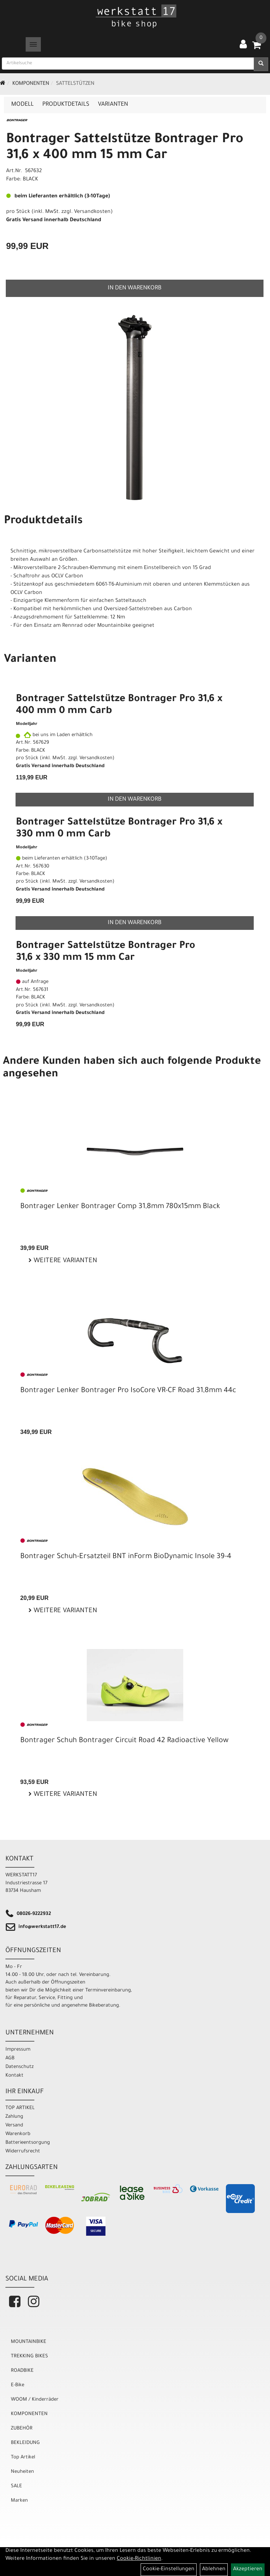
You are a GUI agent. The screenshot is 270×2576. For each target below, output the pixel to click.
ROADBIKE (22, 2371)
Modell (22, 104)
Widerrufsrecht (22, 2151)
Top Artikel (23, 2457)
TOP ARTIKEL (20, 2108)
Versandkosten (92, 212)
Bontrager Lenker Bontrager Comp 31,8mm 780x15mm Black (120, 1207)
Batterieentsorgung (27, 2143)
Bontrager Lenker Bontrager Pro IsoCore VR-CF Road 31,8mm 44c (128, 1391)
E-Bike (17, 2385)
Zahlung (14, 2117)
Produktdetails (65, 104)
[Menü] (33, 44)
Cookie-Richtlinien (139, 2559)
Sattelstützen (75, 84)
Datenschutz (19, 2067)
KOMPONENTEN (30, 84)
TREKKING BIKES (29, 2356)
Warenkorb (17, 2134)
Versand (14, 2125)
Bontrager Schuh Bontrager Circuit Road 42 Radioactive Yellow (124, 1741)
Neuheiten (22, 2472)
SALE (16, 2486)
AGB (9, 2058)
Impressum (17, 2049)
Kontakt (14, 2075)
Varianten (113, 104)
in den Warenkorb (135, 288)
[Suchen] (261, 64)
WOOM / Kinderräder (35, 2399)
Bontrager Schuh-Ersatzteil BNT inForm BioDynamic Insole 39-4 (125, 1557)
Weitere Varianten (64, 1261)
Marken (19, 2500)
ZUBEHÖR (22, 2428)
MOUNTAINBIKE (28, 2342)
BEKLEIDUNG (25, 2443)
